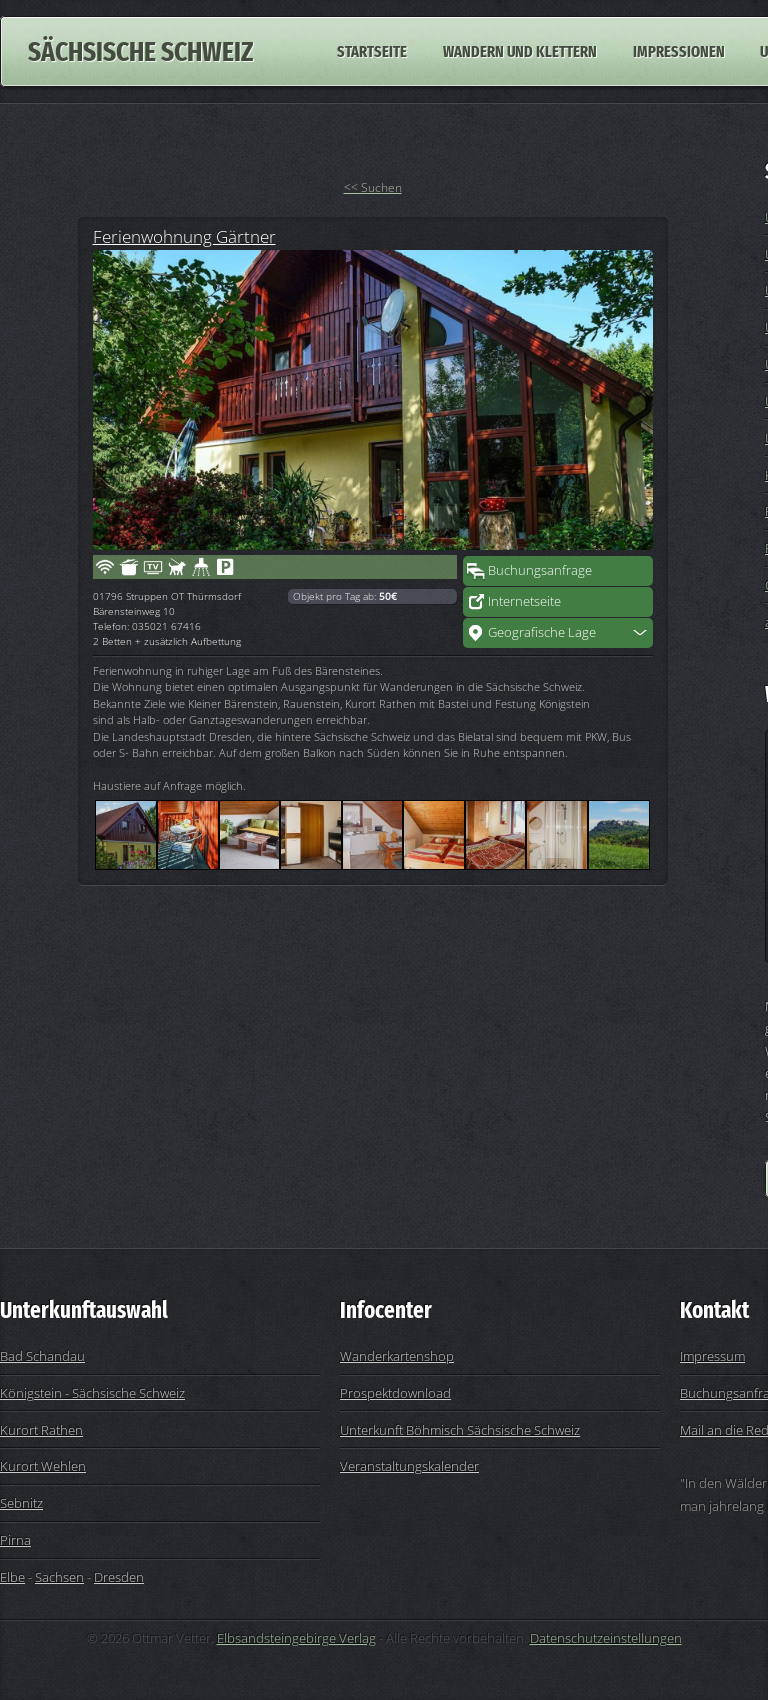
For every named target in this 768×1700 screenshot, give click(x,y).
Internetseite (524, 601)
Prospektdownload (395, 1393)
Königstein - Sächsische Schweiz (92, 1393)
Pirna (15, 1540)
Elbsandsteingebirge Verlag (296, 1638)
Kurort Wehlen (43, 1466)
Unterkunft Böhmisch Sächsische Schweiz (460, 1430)
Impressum (712, 1356)
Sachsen (59, 1577)
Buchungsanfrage (540, 570)
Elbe (12, 1577)
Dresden (119, 1577)
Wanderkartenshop (397, 1356)
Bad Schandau (42, 1356)
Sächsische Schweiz (140, 51)
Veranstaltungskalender (409, 1466)
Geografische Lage (542, 632)
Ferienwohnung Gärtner (184, 236)
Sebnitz (21, 1503)
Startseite (372, 51)
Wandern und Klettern (520, 51)
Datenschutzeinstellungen (606, 1638)
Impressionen (679, 51)
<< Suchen (373, 187)
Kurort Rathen (41, 1430)
